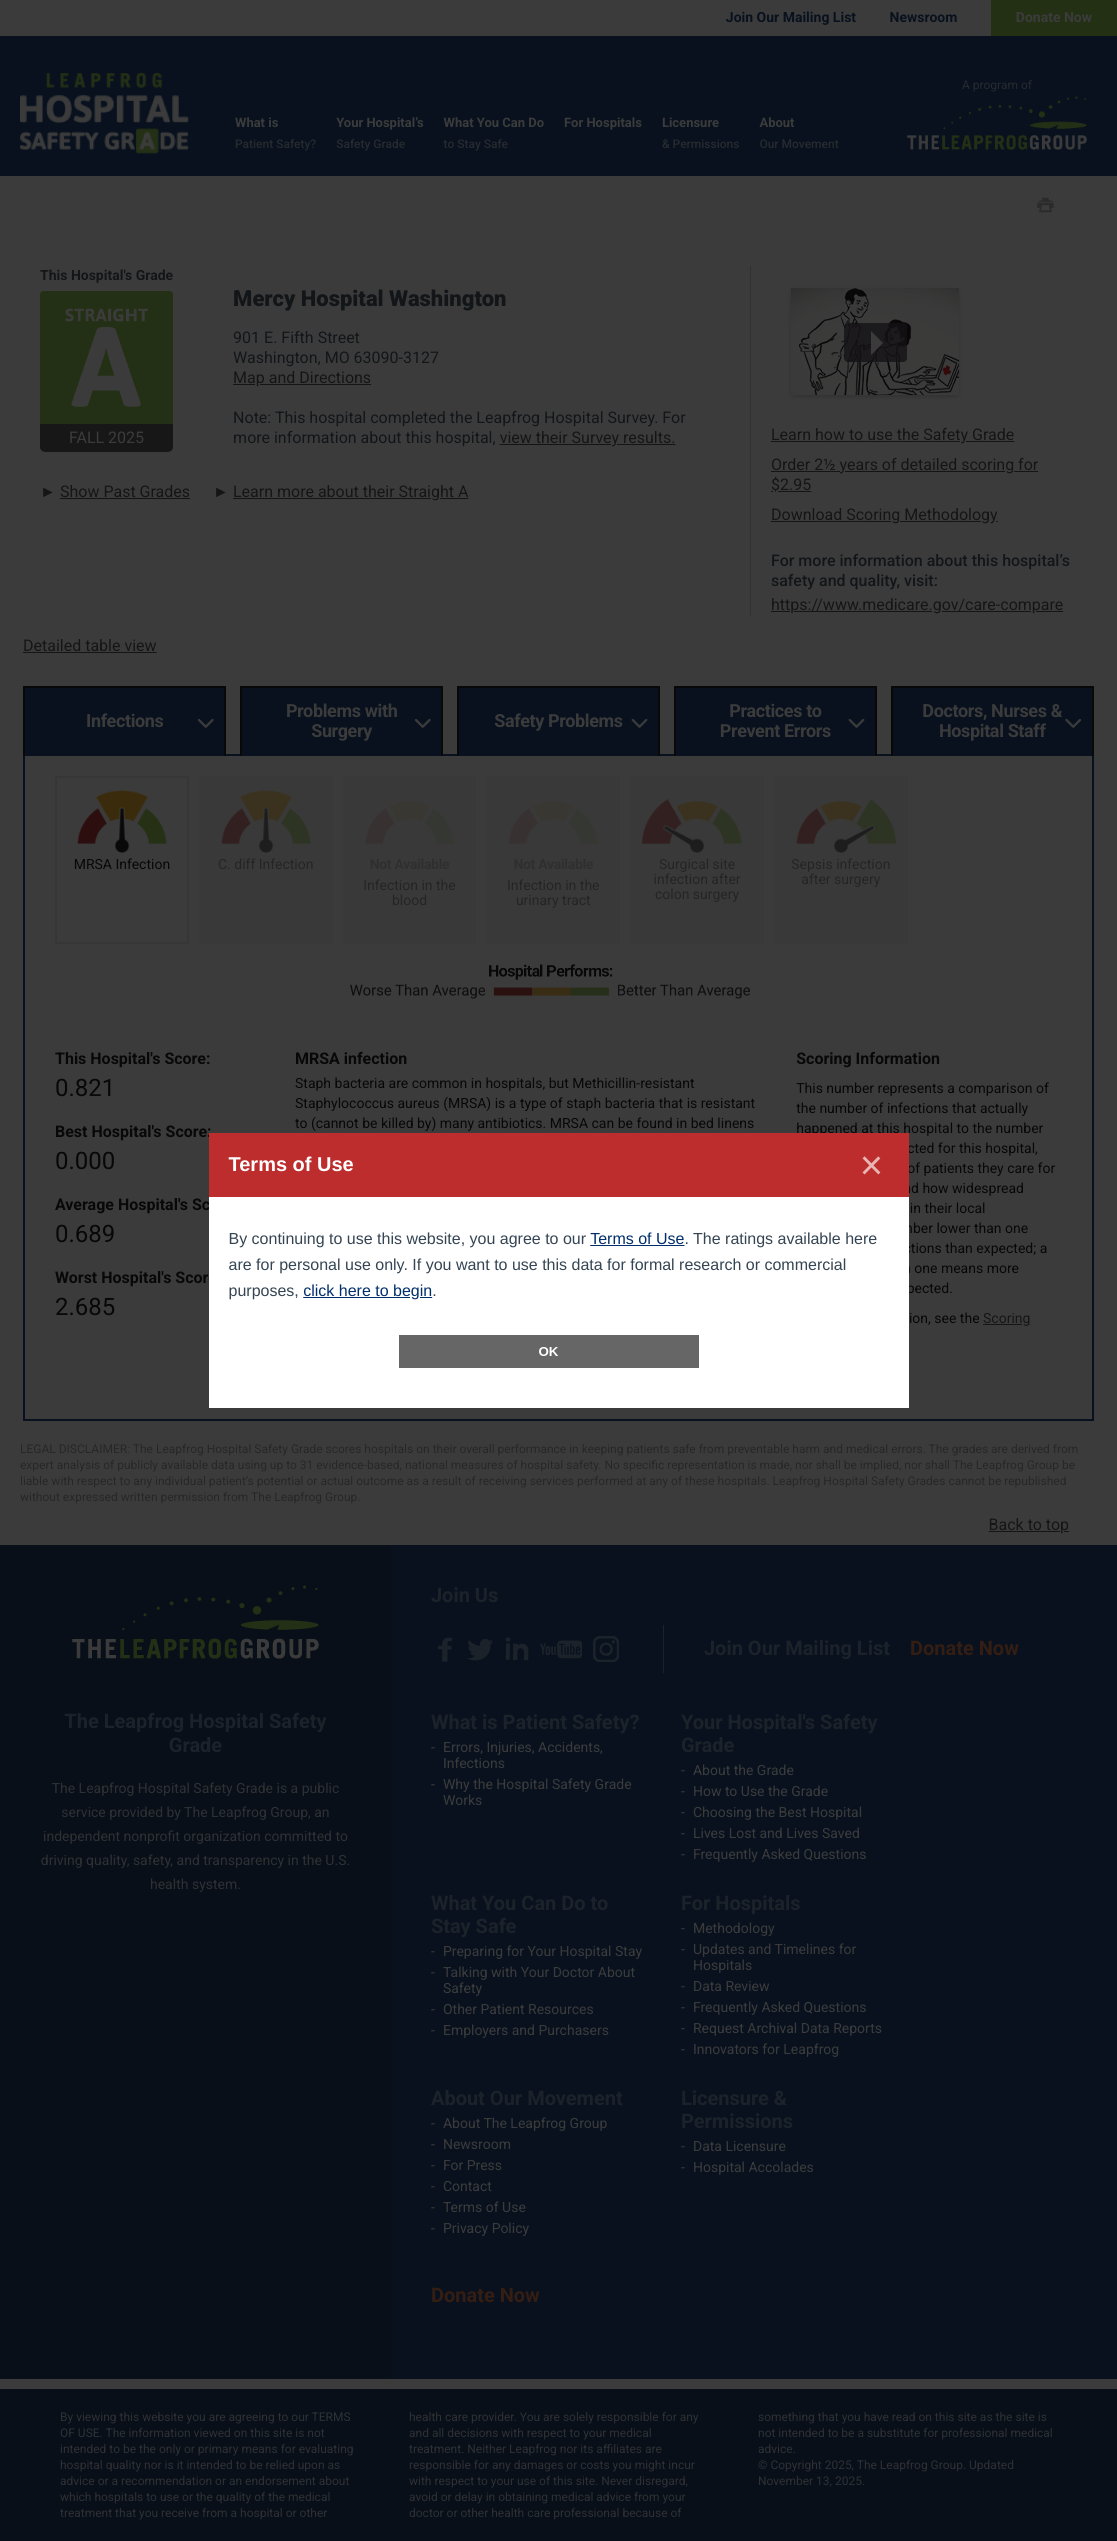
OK (549, 1351)
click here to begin (367, 1291)
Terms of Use (637, 1239)
